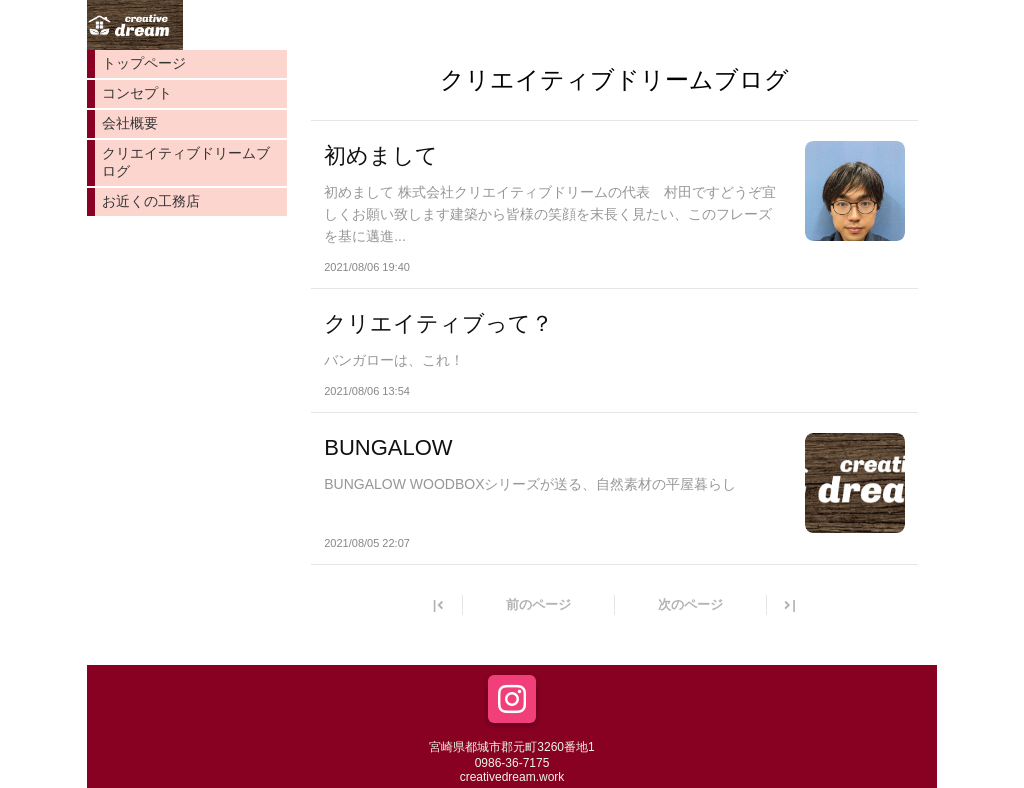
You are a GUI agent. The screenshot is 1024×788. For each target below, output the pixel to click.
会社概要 (130, 123)
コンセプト (137, 93)
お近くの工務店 (151, 201)
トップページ (144, 63)
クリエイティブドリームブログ (186, 162)
